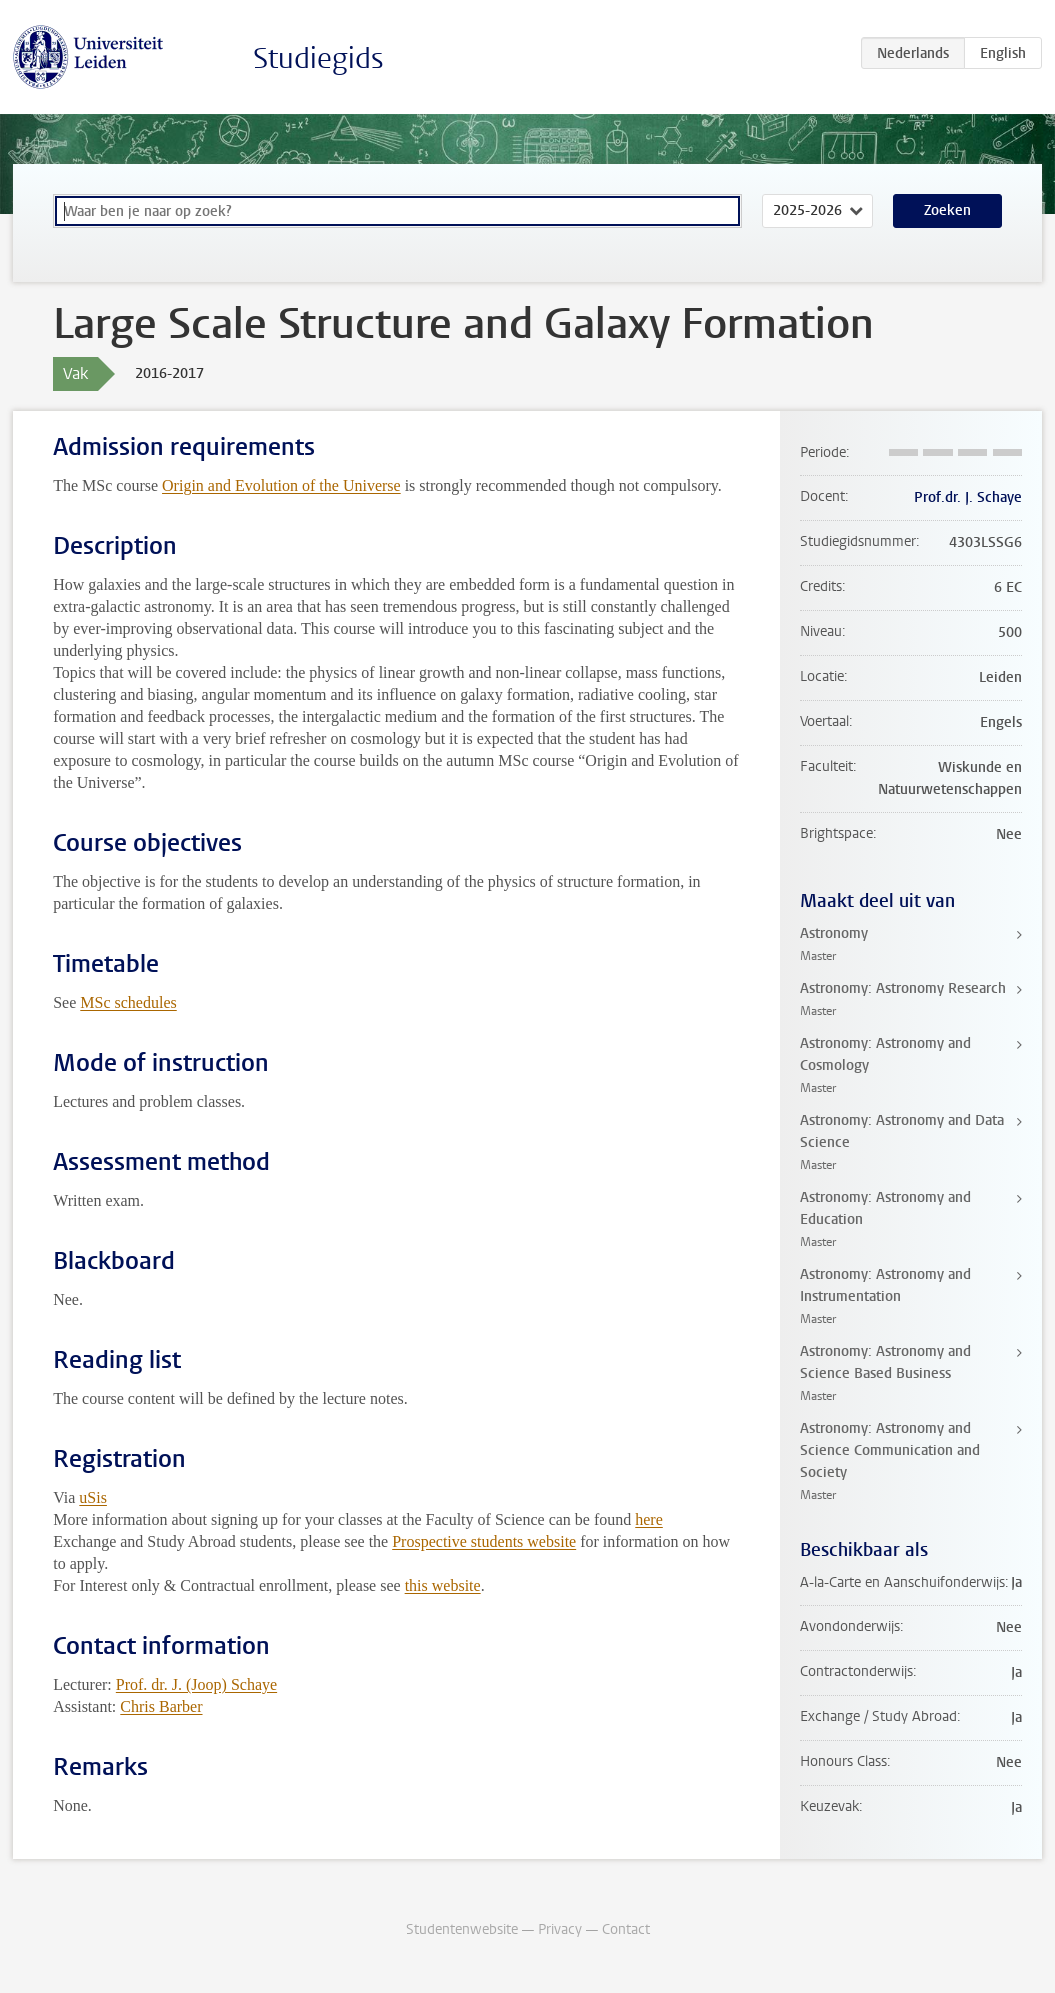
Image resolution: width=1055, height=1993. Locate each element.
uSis (93, 1497)
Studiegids (318, 58)
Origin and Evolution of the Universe (281, 485)
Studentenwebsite (462, 1929)
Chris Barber (161, 1706)
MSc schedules (128, 1002)
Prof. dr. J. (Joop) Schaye (196, 1684)
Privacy (560, 1929)
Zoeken (947, 210)
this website (443, 1585)
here (649, 1519)
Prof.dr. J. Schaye (968, 497)
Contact (626, 1929)
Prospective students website (484, 1541)
